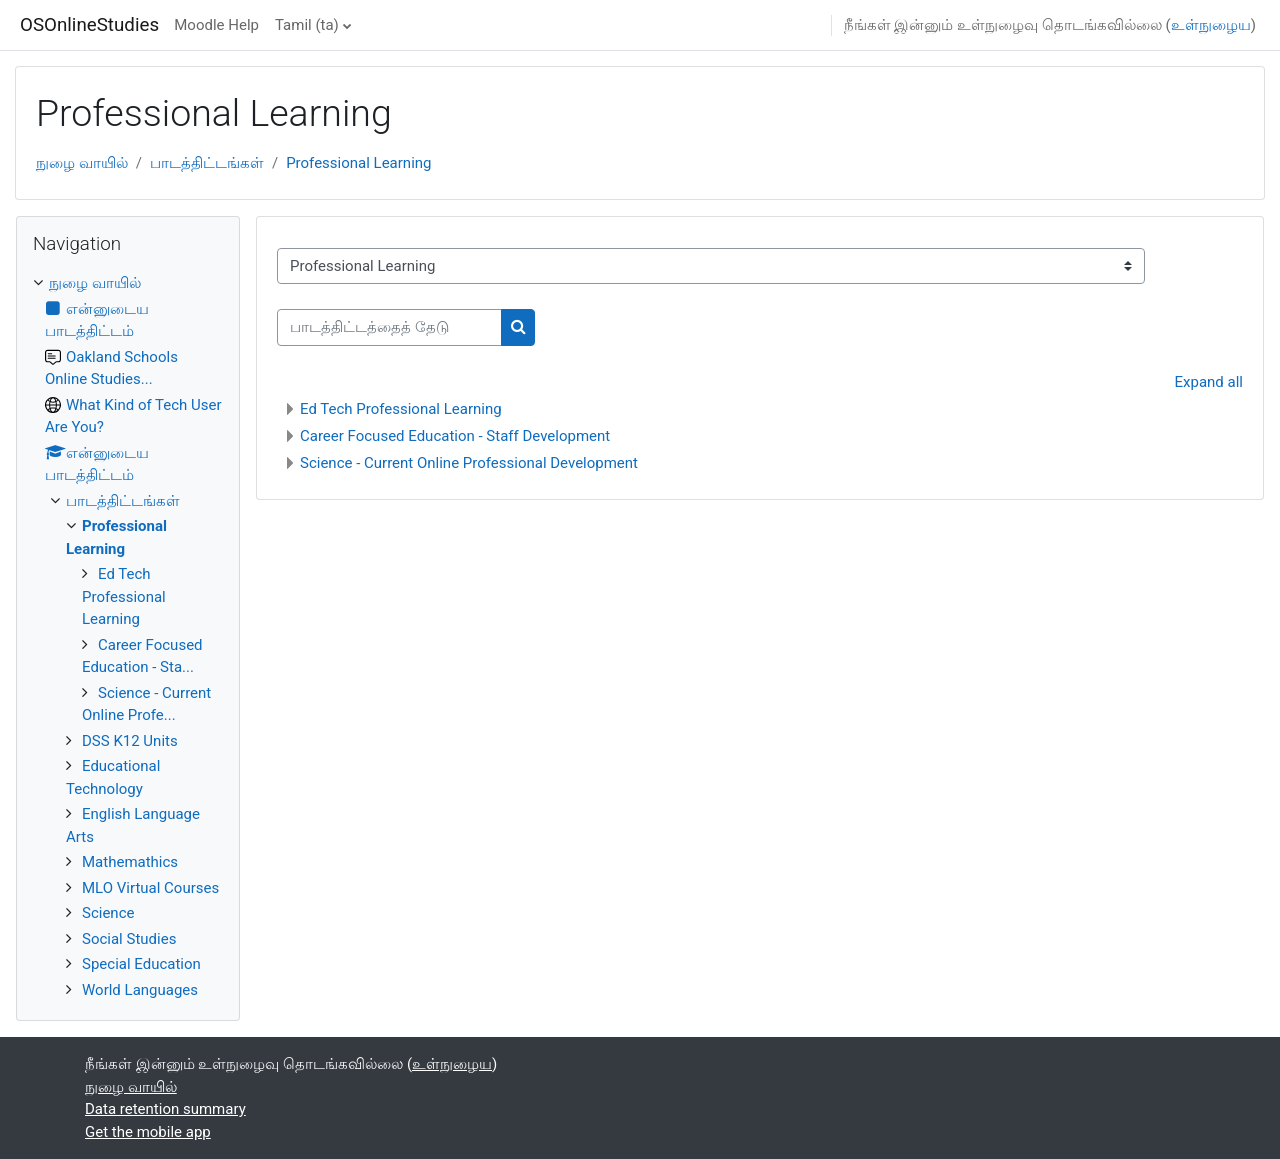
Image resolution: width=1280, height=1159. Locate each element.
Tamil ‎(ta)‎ (307, 25)
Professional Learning (358, 163)
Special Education (141, 964)
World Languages (140, 990)
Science (108, 913)
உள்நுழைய (1211, 25)
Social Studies (129, 939)
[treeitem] (128, 636)
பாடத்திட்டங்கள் (207, 163)
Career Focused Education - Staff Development (455, 436)
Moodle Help (216, 25)
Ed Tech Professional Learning (401, 409)
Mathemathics (130, 862)
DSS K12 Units (130, 741)
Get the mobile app (148, 1132)
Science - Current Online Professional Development (469, 463)
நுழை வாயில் (82, 163)
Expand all (1209, 382)
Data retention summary (165, 1109)
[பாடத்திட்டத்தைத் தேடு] (389, 327)
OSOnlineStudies (89, 25)
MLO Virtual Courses (150, 888)
